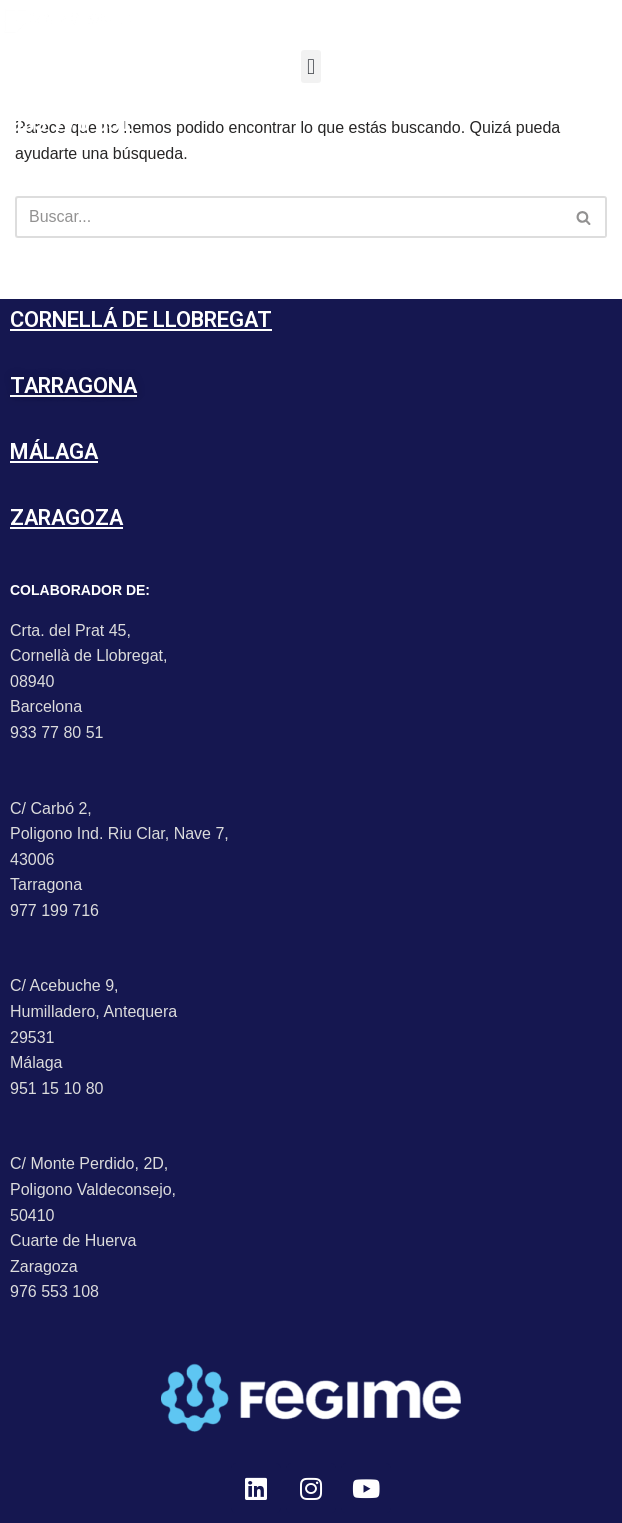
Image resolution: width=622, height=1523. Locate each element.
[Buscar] (288, 217)
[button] (310, 66)
